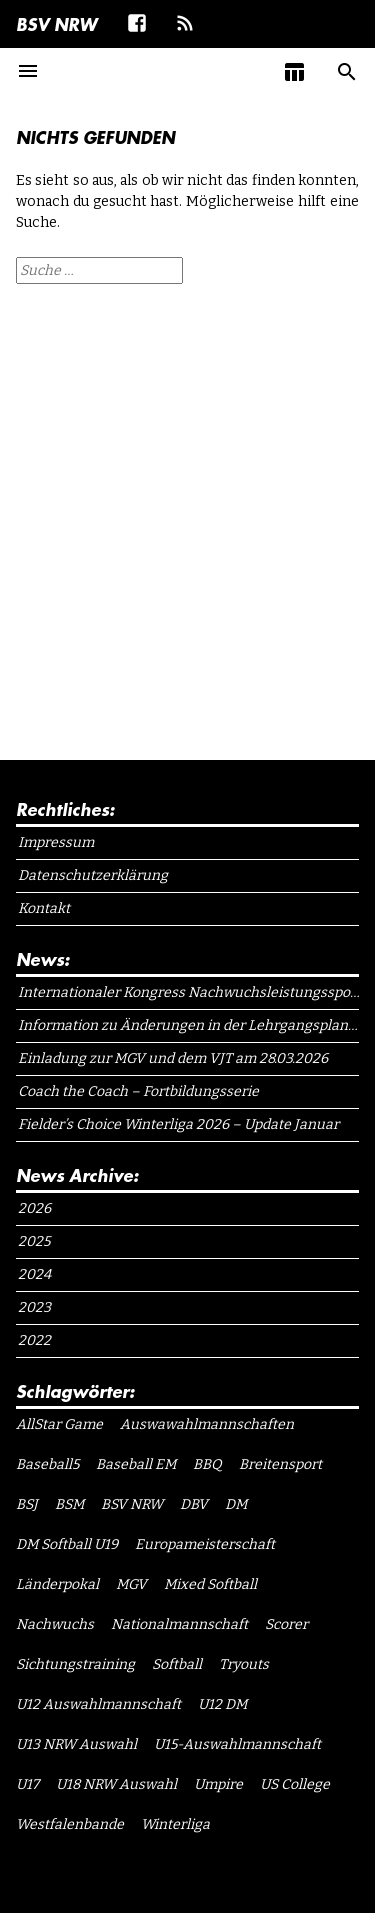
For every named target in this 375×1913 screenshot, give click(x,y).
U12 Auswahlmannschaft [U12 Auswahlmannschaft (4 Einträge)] (98, 1704)
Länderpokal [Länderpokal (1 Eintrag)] (57, 1584)
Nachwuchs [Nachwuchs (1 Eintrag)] (55, 1624)
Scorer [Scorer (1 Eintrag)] (286, 1624)
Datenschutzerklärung (93, 875)
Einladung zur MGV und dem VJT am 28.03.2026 (173, 1058)
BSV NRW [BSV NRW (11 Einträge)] (132, 1504)
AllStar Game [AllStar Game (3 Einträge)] (59, 1424)
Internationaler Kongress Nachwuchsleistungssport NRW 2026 (189, 992)
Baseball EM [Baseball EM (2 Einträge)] (136, 1464)
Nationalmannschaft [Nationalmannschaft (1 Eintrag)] (179, 1624)
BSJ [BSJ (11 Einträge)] (27, 1504)
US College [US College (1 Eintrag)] (295, 1784)
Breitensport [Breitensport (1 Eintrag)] (280, 1464)
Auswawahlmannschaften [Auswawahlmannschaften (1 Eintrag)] (207, 1424)
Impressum (56, 842)
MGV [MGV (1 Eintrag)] (131, 1584)
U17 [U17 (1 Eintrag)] (27, 1784)
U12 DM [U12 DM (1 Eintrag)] (222, 1704)
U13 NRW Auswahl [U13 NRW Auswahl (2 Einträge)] (76, 1744)
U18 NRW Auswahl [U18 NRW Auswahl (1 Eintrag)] (116, 1784)
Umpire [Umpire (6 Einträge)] (218, 1784)
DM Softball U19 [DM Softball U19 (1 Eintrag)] (67, 1544)
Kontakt (44, 908)
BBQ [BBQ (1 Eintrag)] (207, 1464)
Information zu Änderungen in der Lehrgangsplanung (189, 1025)
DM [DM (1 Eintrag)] (236, 1504)
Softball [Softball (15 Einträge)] (177, 1664)
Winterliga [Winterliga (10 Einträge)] (175, 1824)
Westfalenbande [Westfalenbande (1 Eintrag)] (70, 1824)
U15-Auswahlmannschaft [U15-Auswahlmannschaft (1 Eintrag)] (237, 1744)
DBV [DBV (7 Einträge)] (194, 1504)
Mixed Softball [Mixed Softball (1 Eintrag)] (210, 1584)
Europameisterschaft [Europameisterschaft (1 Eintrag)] (205, 1544)
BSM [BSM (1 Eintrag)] (69, 1504)
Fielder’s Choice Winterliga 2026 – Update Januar (178, 1124)
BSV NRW (56, 24)
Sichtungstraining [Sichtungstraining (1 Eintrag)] (75, 1664)
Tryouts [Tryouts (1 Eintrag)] (244, 1664)
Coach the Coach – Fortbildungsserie (138, 1091)
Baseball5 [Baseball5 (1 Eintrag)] (47, 1464)
